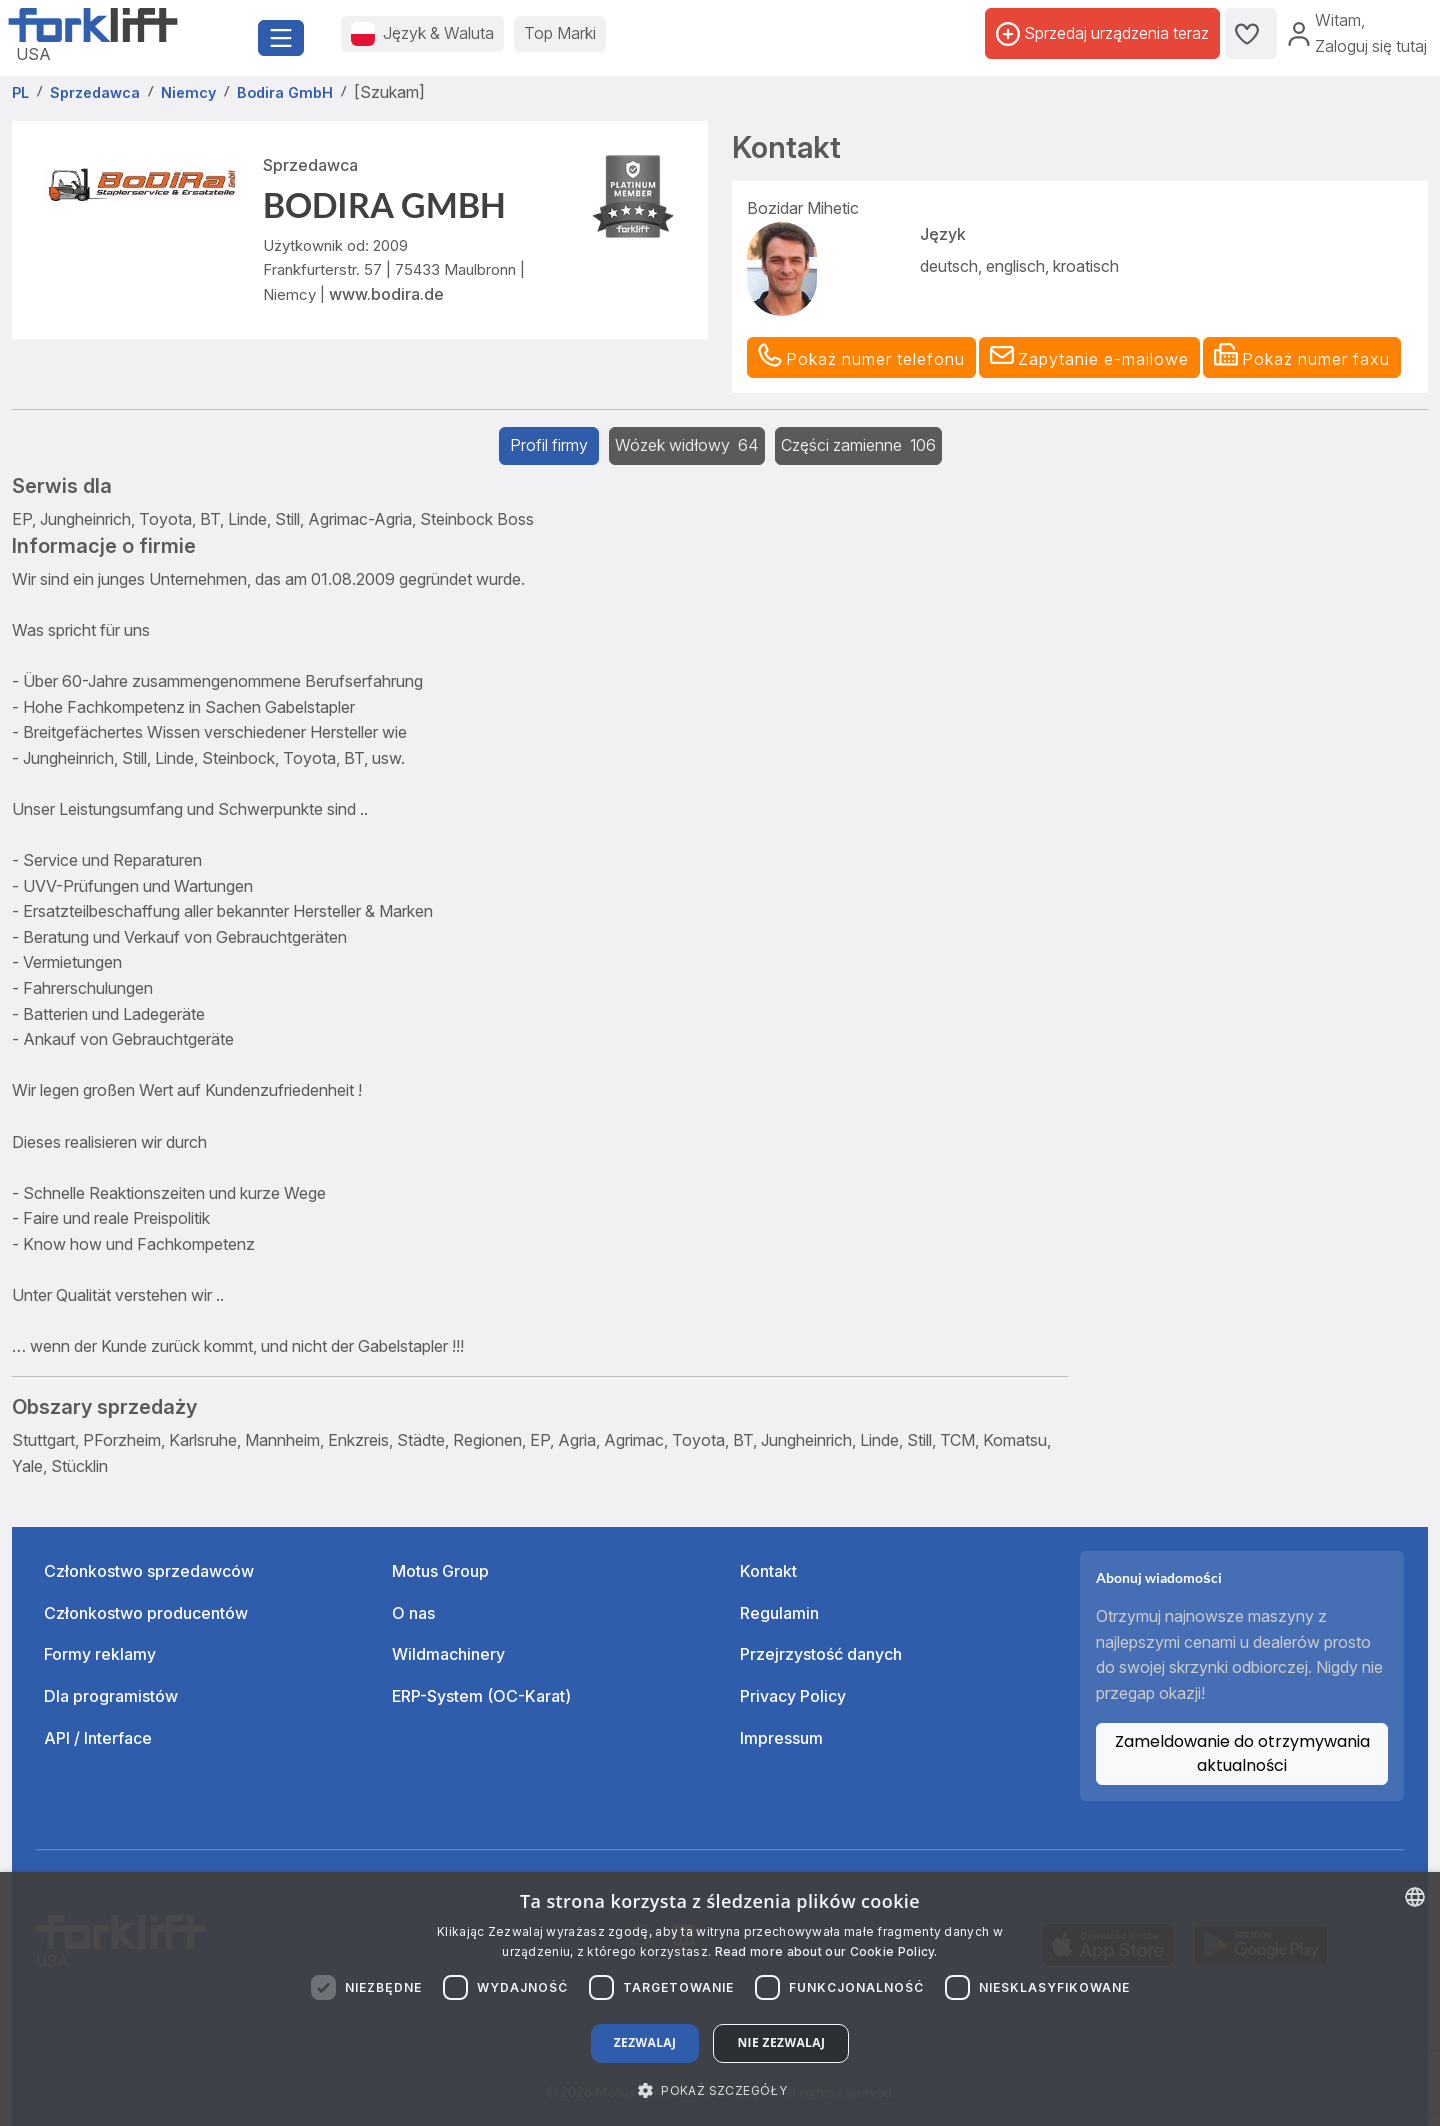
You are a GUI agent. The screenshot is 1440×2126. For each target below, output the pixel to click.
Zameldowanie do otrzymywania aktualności (1242, 1753)
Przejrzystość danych (821, 1654)
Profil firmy (549, 445)
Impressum (781, 1738)
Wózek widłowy (687, 445)
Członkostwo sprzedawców (149, 1571)
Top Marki (560, 33)
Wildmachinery (448, 1654)
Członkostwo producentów (146, 1613)
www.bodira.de (386, 294)
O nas (413, 1613)
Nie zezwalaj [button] (781, 2042)
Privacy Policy (793, 1696)
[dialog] (720, 1999)
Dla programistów (111, 1696)
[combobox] (1415, 1897)
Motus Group (440, 1571)
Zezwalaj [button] (645, 2042)
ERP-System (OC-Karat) (481, 1696)
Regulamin (779, 1613)
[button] (1089, 358)
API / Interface (98, 1738)
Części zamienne (858, 445)
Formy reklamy (100, 1654)
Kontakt (768, 1571)
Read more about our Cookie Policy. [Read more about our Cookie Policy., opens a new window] (826, 1951)
